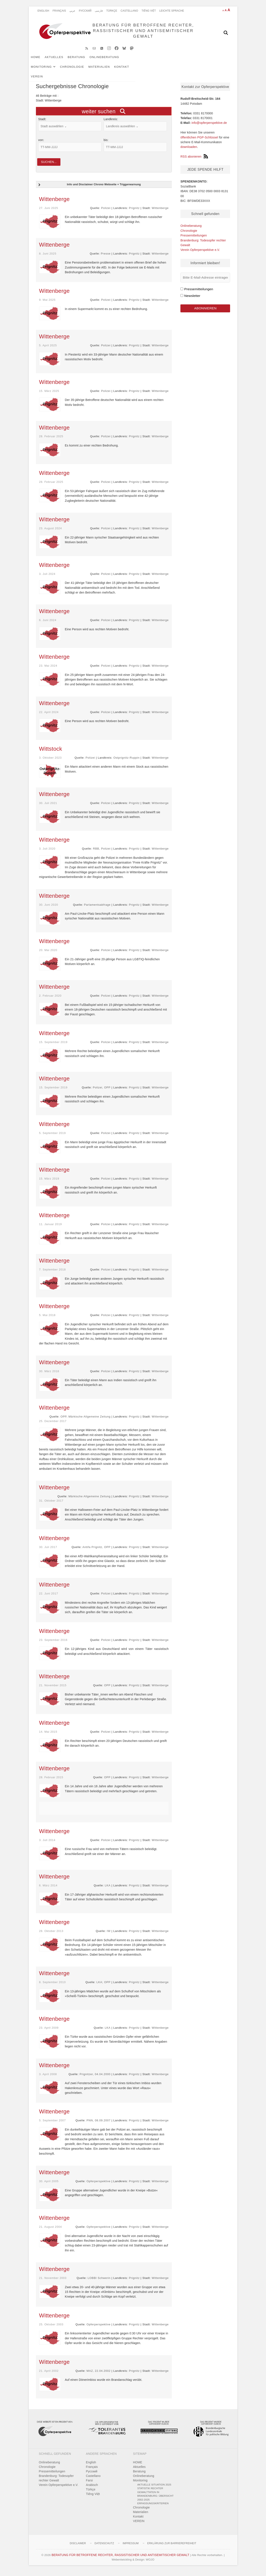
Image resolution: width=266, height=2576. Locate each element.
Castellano (129, 10)
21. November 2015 (53, 1689)
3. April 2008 (48, 2078)
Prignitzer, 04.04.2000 (95, 2078)
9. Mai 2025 (47, 304)
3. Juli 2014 (47, 1844)
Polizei (106, 212)
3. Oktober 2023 (50, 762)
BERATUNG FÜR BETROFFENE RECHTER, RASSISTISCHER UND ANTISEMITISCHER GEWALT (141, 32)
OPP (107, 1689)
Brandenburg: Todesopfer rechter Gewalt (56, 2483)
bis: (106, 143)
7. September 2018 (52, 1274)
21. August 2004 (50, 2231)
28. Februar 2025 (51, 440)
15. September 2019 (53, 1046)
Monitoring (141, 60)
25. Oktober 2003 (51, 2329)
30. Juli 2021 (48, 807)
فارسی (99, 10)
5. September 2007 (52, 2124)
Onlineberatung (111, 60)
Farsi (89, 2485)
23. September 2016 (53, 1644)
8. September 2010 (52, 1986)
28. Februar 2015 (51, 1781)
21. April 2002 (49, 2375)
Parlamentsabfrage (97, 909)
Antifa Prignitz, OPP (96, 1551)
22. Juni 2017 (48, 1598)
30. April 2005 (49, 2185)
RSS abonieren (194, 160)
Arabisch (92, 2489)
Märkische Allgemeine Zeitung (89, 1500)
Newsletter (192, 299)
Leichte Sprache (171, 10)
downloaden (188, 150)
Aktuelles (61, 60)
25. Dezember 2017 (53, 1425)
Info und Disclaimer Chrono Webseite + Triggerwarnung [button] (89, 189)
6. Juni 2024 (47, 624)
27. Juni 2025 (48, 212)
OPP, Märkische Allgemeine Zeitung (85, 1421)
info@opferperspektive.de (209, 126)
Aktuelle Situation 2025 (154, 2489)
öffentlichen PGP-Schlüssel (199, 141)
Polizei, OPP (102, 1092)
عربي (72, 10)
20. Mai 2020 (48, 954)
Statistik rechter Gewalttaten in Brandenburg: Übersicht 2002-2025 (155, 2498)
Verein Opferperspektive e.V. (200, 253)
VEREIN (63, 70)
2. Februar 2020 (50, 1000)
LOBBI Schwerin (99, 2282)
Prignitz (134, 212)
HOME (43, 60)
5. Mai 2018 (47, 1319)
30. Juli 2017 (48, 1551)
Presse (106, 257)
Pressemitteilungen (193, 239)
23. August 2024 (50, 532)
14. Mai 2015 (48, 1736)
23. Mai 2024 (48, 670)
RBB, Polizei (102, 853)
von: (41, 143)
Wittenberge (54, 203)
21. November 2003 (53, 2282)
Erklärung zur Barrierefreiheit (171, 2547)
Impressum (130, 2547)
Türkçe (111, 10)
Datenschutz (104, 2547)
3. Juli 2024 (47, 578)
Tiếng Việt (148, 10)
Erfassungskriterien (153, 2507)
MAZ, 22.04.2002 (98, 2375)
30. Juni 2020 (48, 909)
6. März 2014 (48, 1890)
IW (109, 1935)
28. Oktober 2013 (51, 1935)
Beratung (83, 60)
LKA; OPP (103, 1986)
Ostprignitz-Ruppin (126, 762)
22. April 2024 (49, 716)
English (43, 10)
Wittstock (50, 753)
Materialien (199, 60)
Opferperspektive (98, 2185)
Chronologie (172, 60)
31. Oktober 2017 (51, 1505)
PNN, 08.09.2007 (98, 2124)
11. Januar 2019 (50, 1228)
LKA (108, 1890)
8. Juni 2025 (47, 257)
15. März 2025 (49, 395)
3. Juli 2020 (47, 853)
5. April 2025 (48, 349)
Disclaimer (78, 2547)
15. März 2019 (49, 1183)
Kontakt (45, 70)
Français (59, 10)
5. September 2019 (52, 1137)
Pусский (85, 10)
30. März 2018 (49, 1375)
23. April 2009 (49, 2032)
